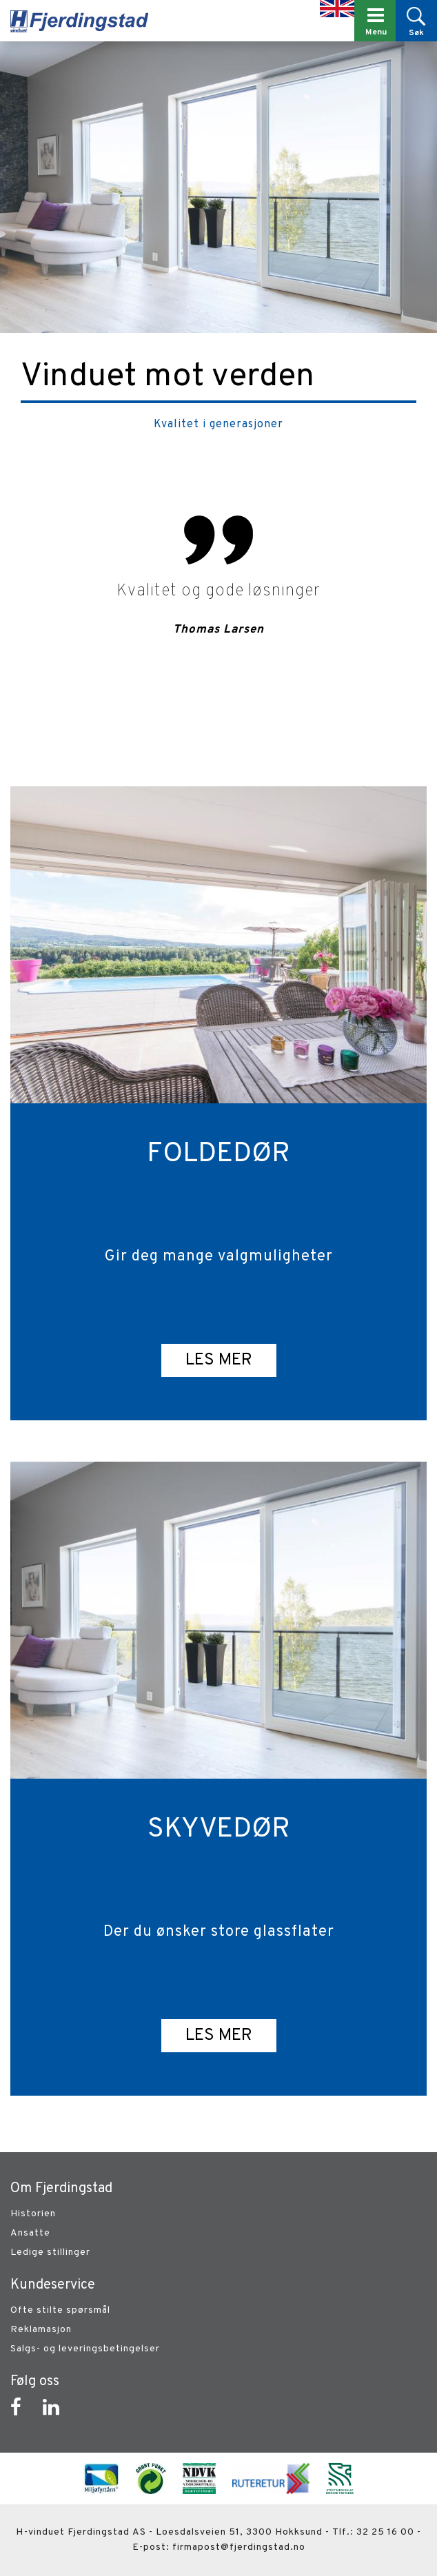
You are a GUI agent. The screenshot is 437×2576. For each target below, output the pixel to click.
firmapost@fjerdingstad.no (238, 2547)
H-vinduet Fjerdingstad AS (81, 2532)
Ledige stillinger (50, 2252)
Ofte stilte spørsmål (60, 2310)
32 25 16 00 (385, 2532)
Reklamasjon (41, 2329)
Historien (33, 2214)
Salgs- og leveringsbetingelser (85, 2349)
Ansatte (30, 2233)
